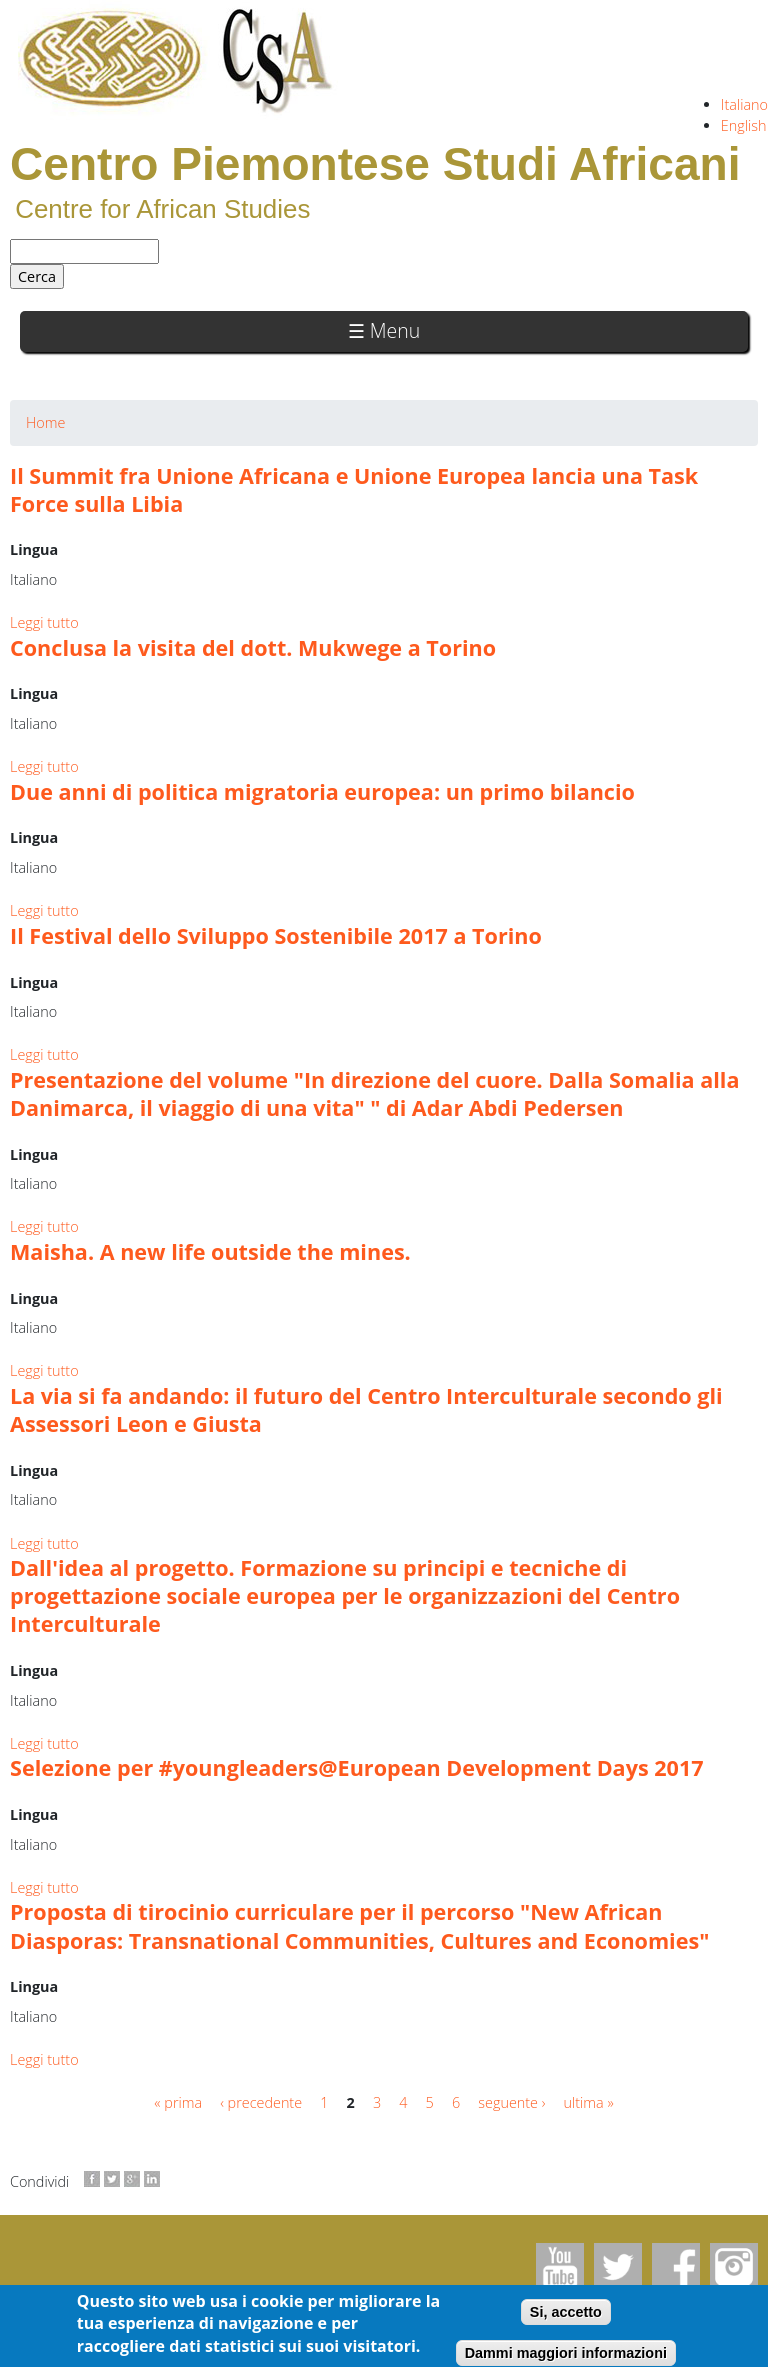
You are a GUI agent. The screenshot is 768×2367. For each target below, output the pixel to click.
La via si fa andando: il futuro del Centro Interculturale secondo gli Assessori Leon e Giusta (366, 1409)
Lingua (34, 549)
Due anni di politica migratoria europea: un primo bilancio (322, 791)
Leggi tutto (44, 622)
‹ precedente (261, 2102)
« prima (178, 2102)
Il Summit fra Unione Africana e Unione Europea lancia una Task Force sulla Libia (354, 489)
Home (45, 422)
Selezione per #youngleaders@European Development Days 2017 (357, 1767)
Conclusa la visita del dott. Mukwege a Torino (253, 647)
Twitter (618, 2267)
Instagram (734, 2267)
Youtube (560, 2267)
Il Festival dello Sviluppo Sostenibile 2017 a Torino (276, 935)
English (744, 125)
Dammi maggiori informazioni (566, 2353)
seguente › (511, 2102)
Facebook (676, 2267)
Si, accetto (566, 2312)
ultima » (589, 2102)
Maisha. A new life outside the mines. (210, 1251)
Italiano (744, 104)
